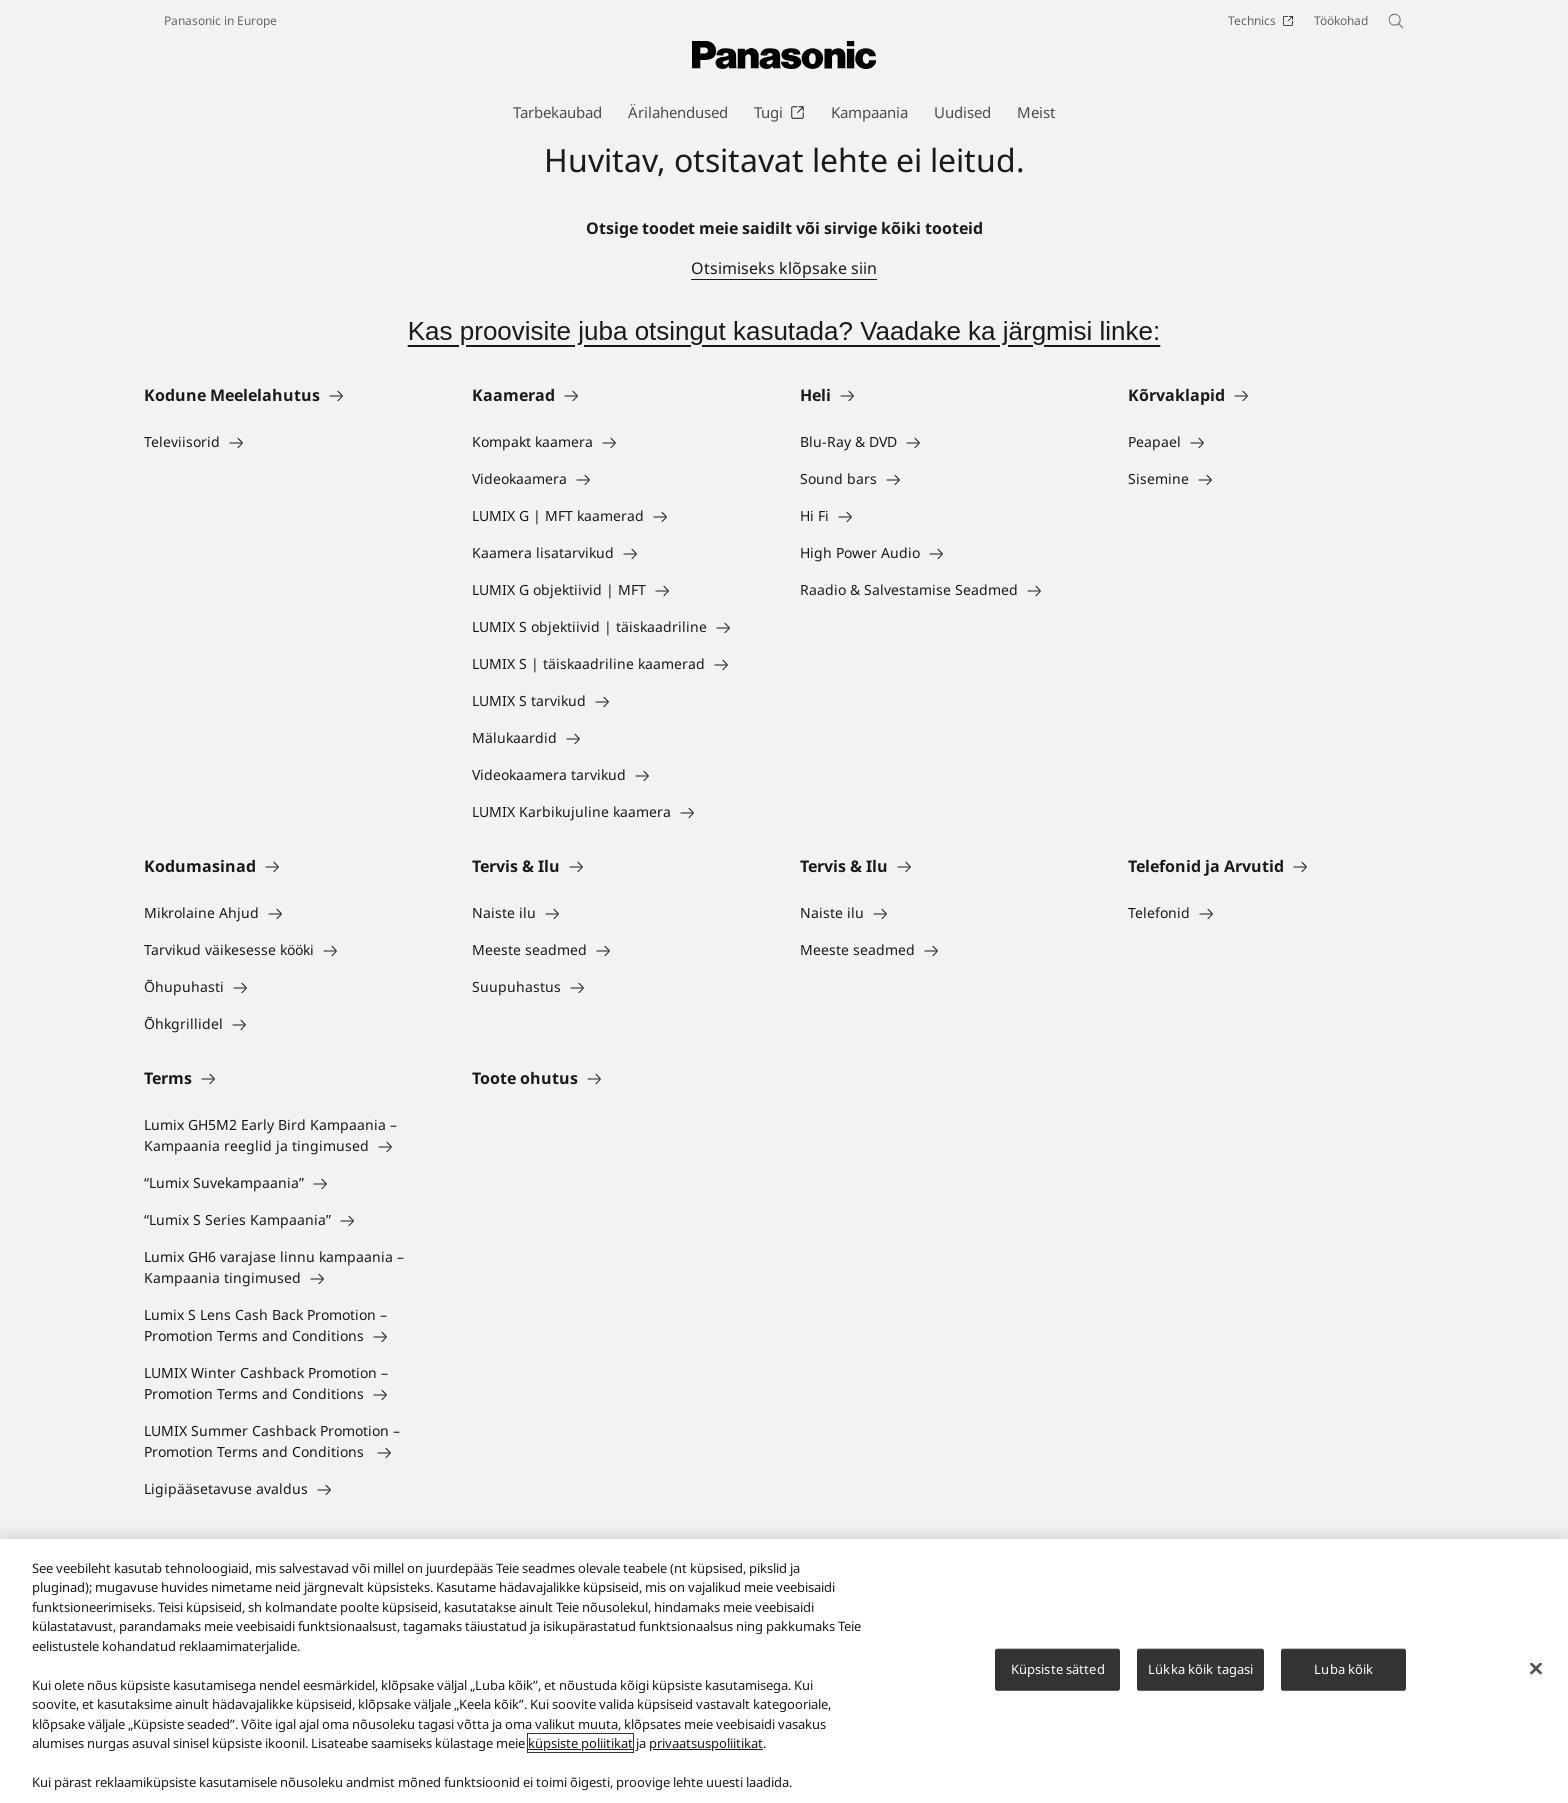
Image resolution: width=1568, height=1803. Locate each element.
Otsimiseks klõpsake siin (784, 268)
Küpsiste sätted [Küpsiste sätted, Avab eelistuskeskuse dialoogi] (1058, 1670)
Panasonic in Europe (220, 20)
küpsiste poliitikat (580, 1745)
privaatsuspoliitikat (706, 1745)
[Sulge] (1536, 1670)
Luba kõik (1343, 1670)
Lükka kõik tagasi (1200, 1670)
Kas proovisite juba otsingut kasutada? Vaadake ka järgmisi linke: (784, 331)
